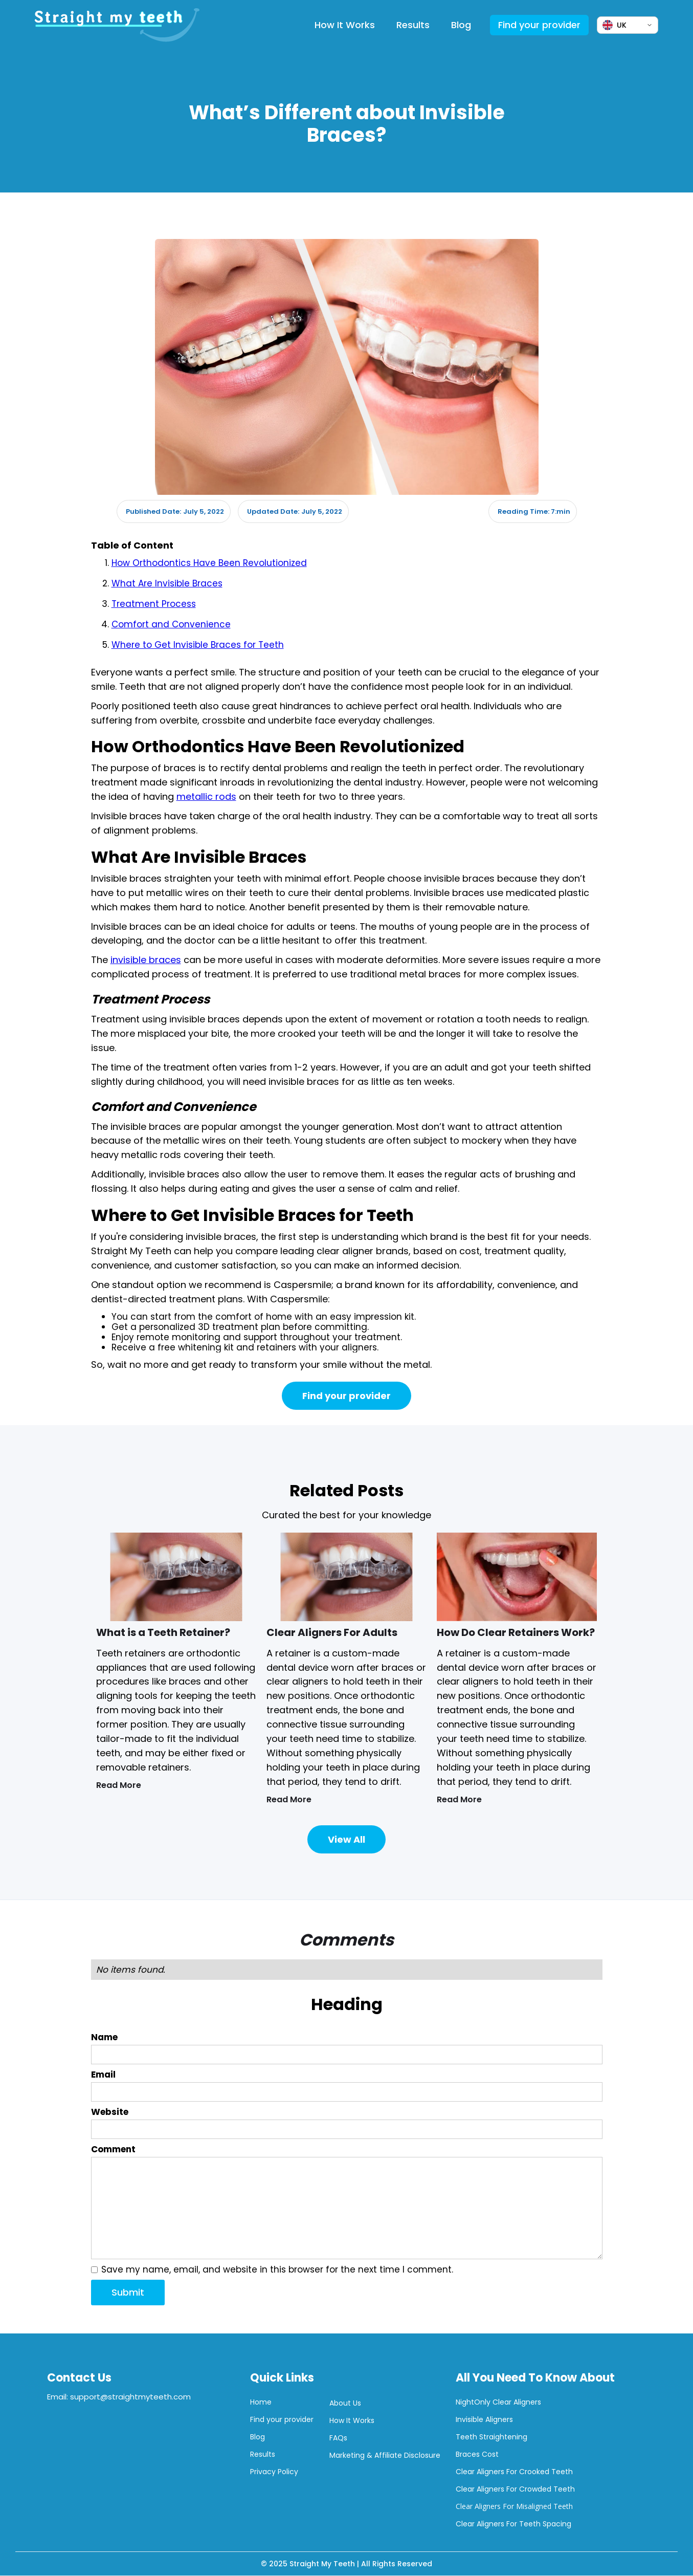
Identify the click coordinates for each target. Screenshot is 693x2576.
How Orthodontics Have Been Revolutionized (209, 563)
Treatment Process (153, 604)
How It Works (345, 24)
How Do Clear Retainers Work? (516, 1632)
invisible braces (145, 959)
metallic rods (206, 796)
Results (413, 24)
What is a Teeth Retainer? (163, 1632)
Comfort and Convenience (171, 624)
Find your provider (539, 24)
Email (103, 2074)
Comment (113, 2149)
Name (104, 2037)
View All (346, 1839)
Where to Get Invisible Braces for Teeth (197, 645)
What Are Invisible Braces (166, 583)
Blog (461, 24)
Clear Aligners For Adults (331, 1632)
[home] (117, 25)
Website (109, 2112)
